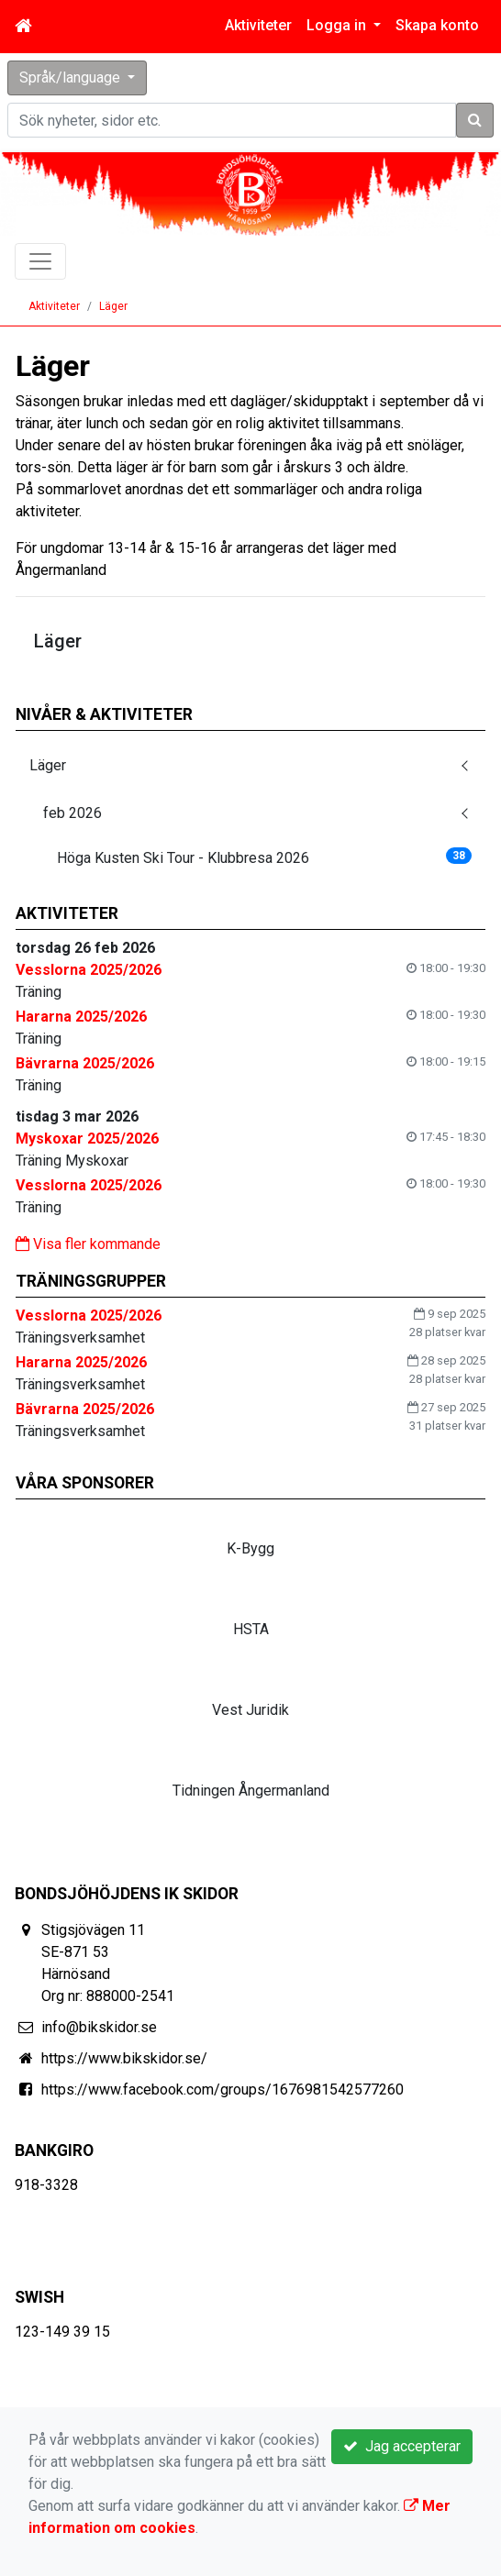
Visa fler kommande (88, 1244)
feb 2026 (72, 813)
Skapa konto (437, 25)
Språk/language (71, 77)
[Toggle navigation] (40, 261)
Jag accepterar (402, 2446)
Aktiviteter (258, 25)
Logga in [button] (338, 25)
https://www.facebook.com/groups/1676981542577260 (222, 2089)
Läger (113, 306)
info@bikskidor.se (99, 2027)
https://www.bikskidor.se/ (124, 2058)
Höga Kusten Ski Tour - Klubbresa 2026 (264, 857)
